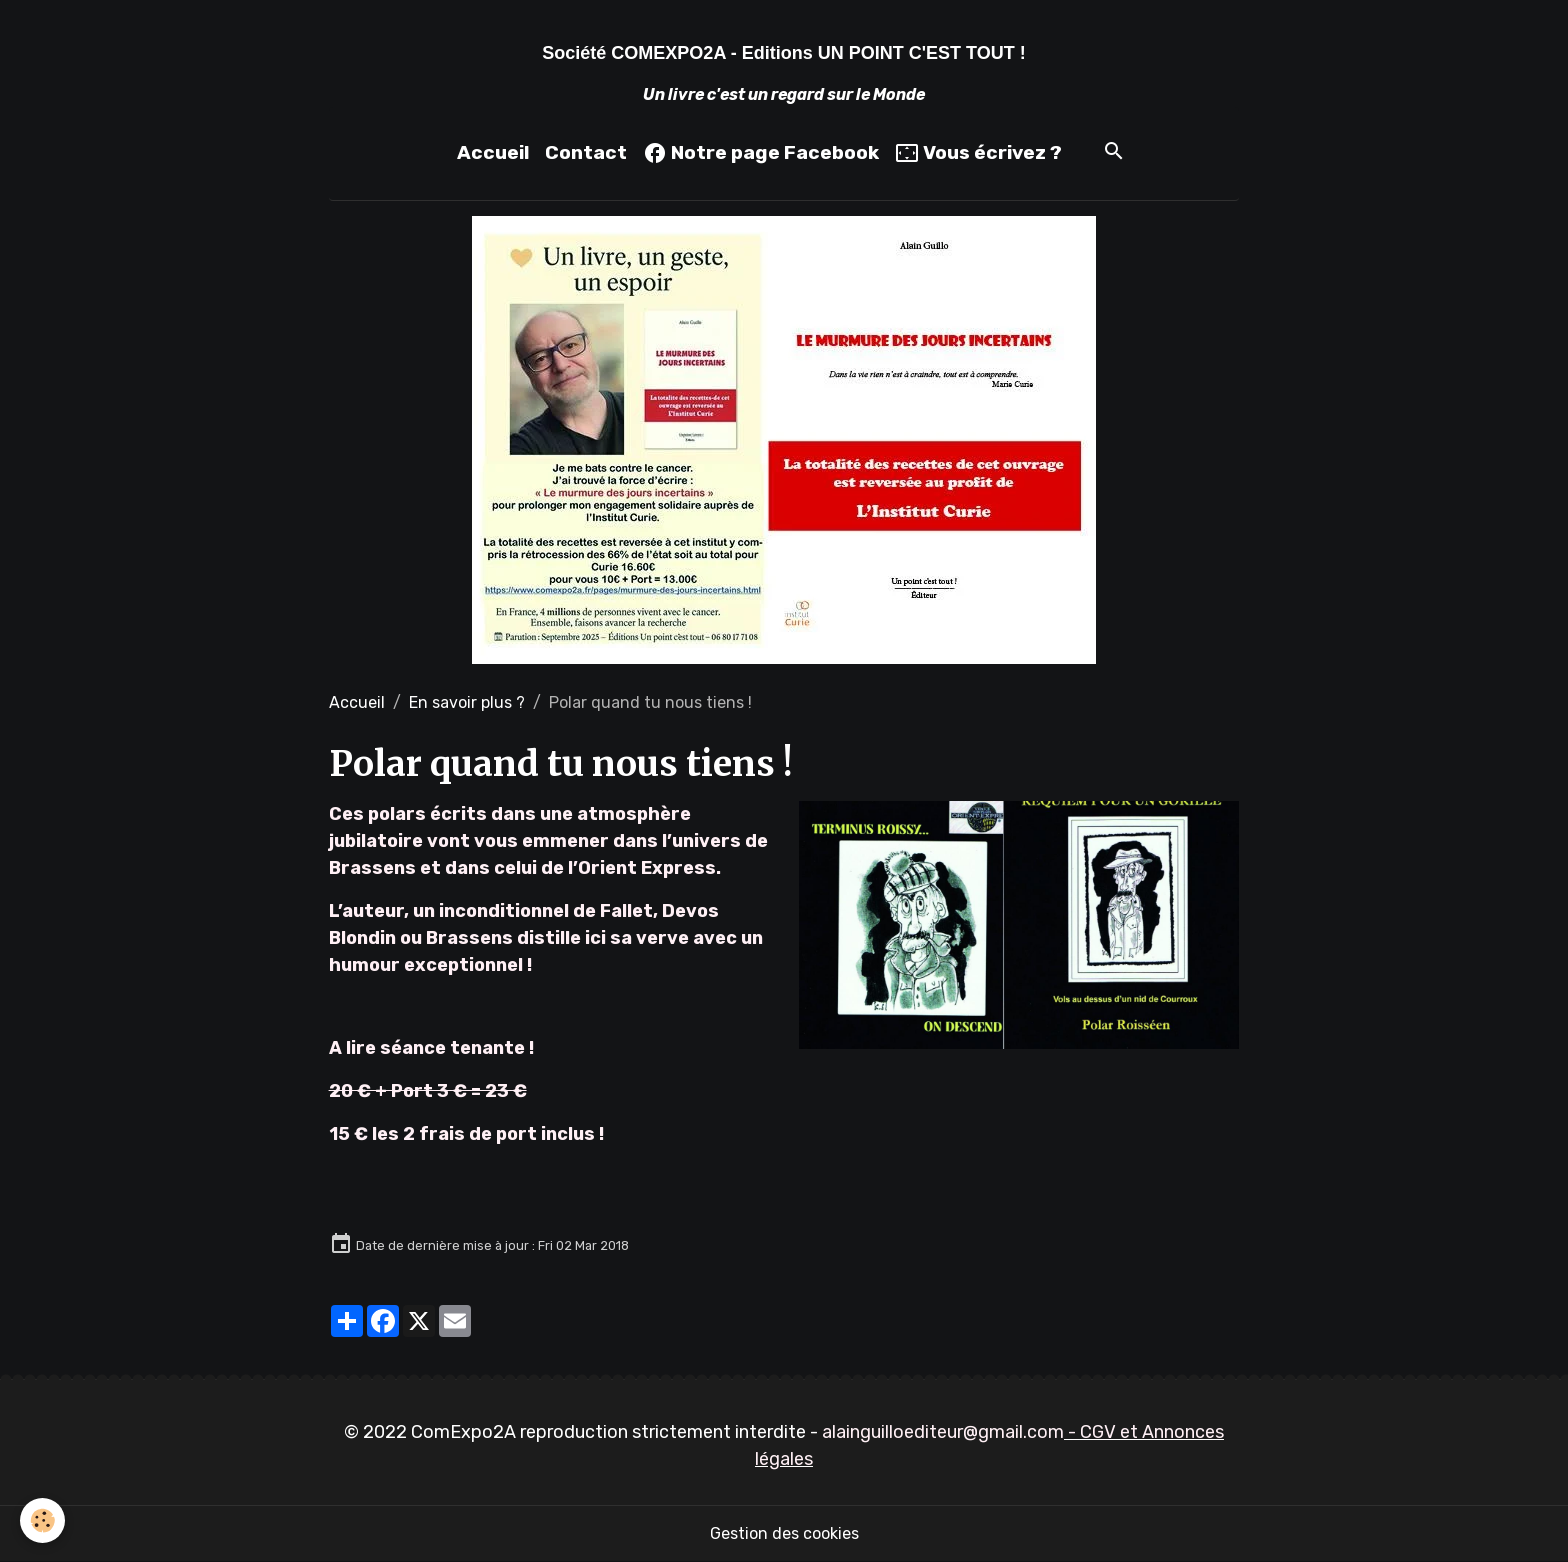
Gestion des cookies (784, 1533)
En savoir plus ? (467, 702)
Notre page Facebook (761, 153)
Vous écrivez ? (978, 153)
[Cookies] (42, 1520)
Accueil (493, 152)
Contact (586, 152)
